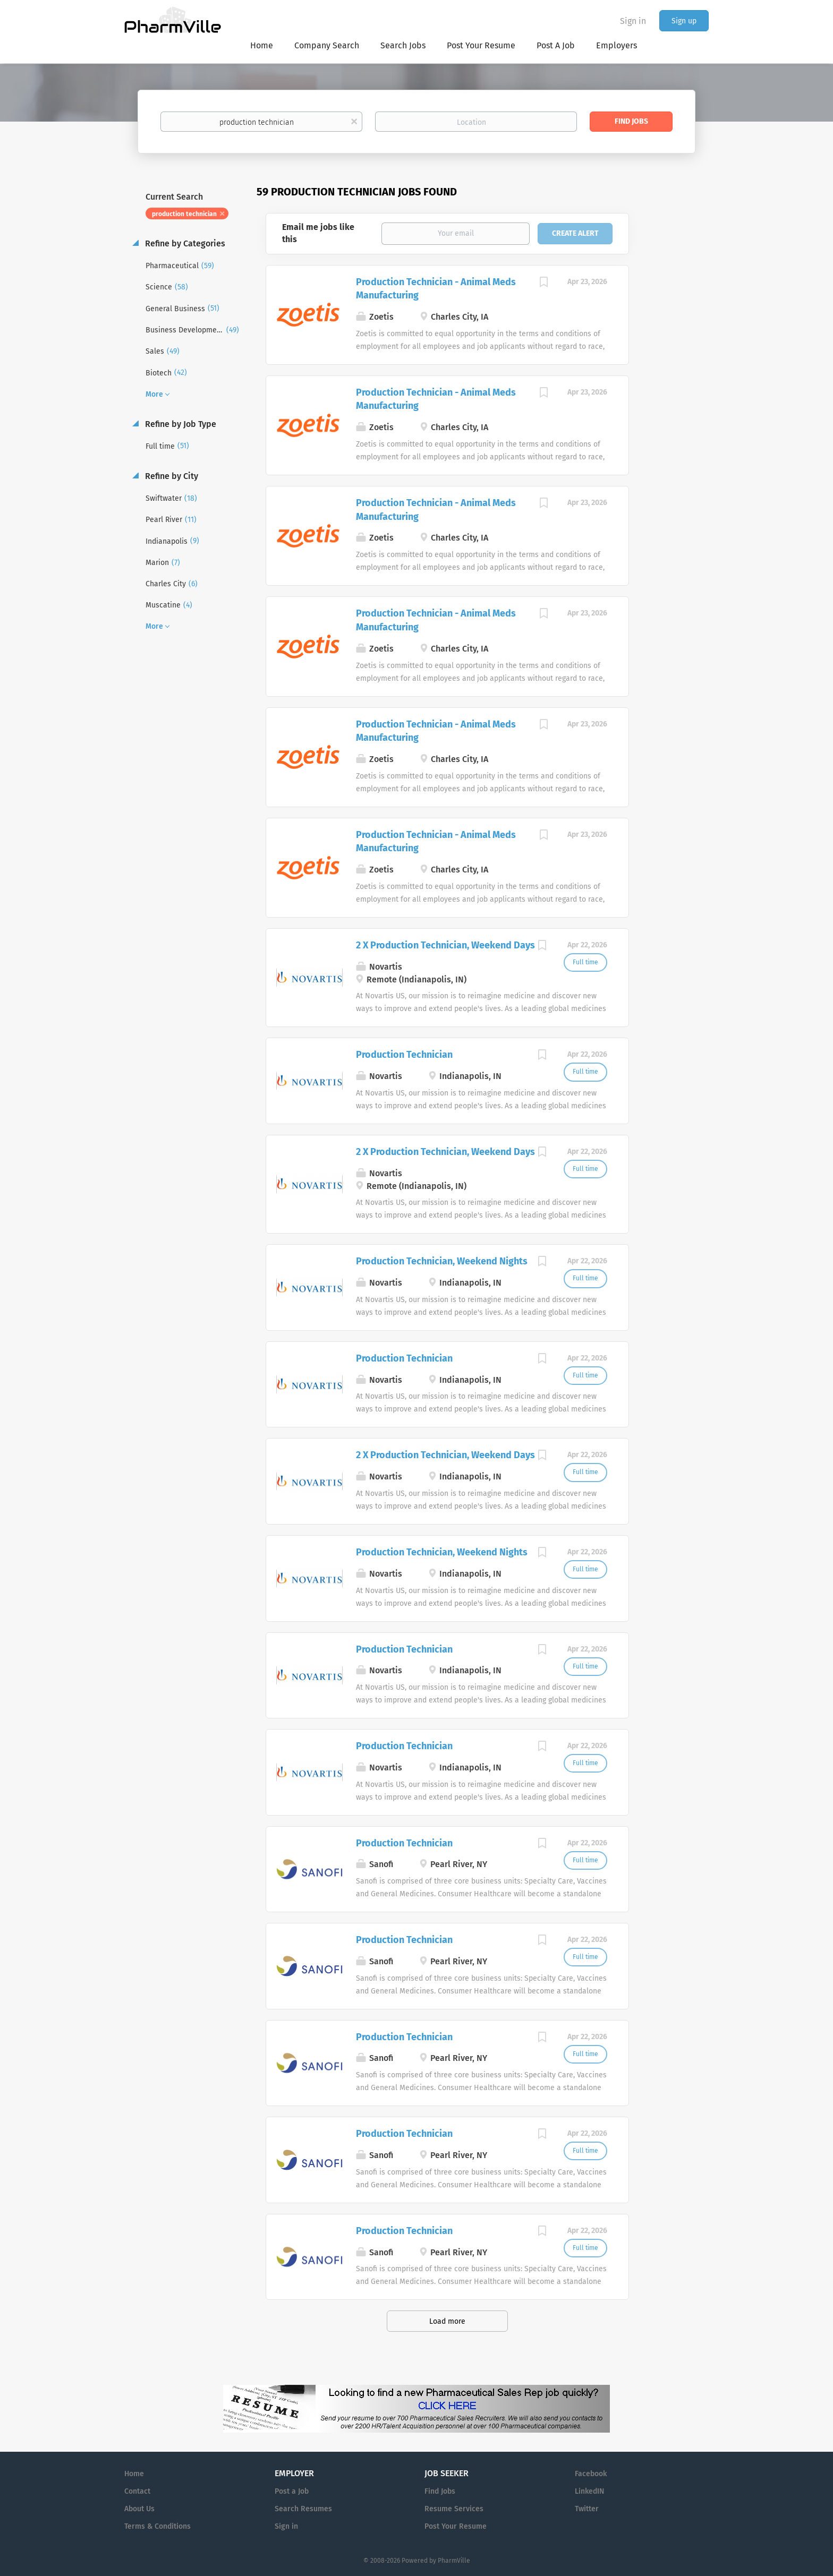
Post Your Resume (455, 2526)
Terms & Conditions (157, 2526)
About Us (139, 2508)
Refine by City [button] (170, 476)
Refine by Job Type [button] (179, 424)
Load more (447, 2321)
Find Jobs (631, 121)
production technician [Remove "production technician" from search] (184, 214)
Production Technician (404, 1054)
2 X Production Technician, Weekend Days (445, 945)
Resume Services (453, 2508)
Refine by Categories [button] (184, 243)
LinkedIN (589, 2491)
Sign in (633, 21)
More (154, 394)
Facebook (591, 2473)
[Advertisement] (679, 389)
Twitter (587, 2508)
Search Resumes (303, 2508)
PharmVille (454, 2560)
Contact (137, 2491)
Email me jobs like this (318, 233)
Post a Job (292, 2491)
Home (134, 2473)
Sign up (684, 20)
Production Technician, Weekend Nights (442, 1261)
